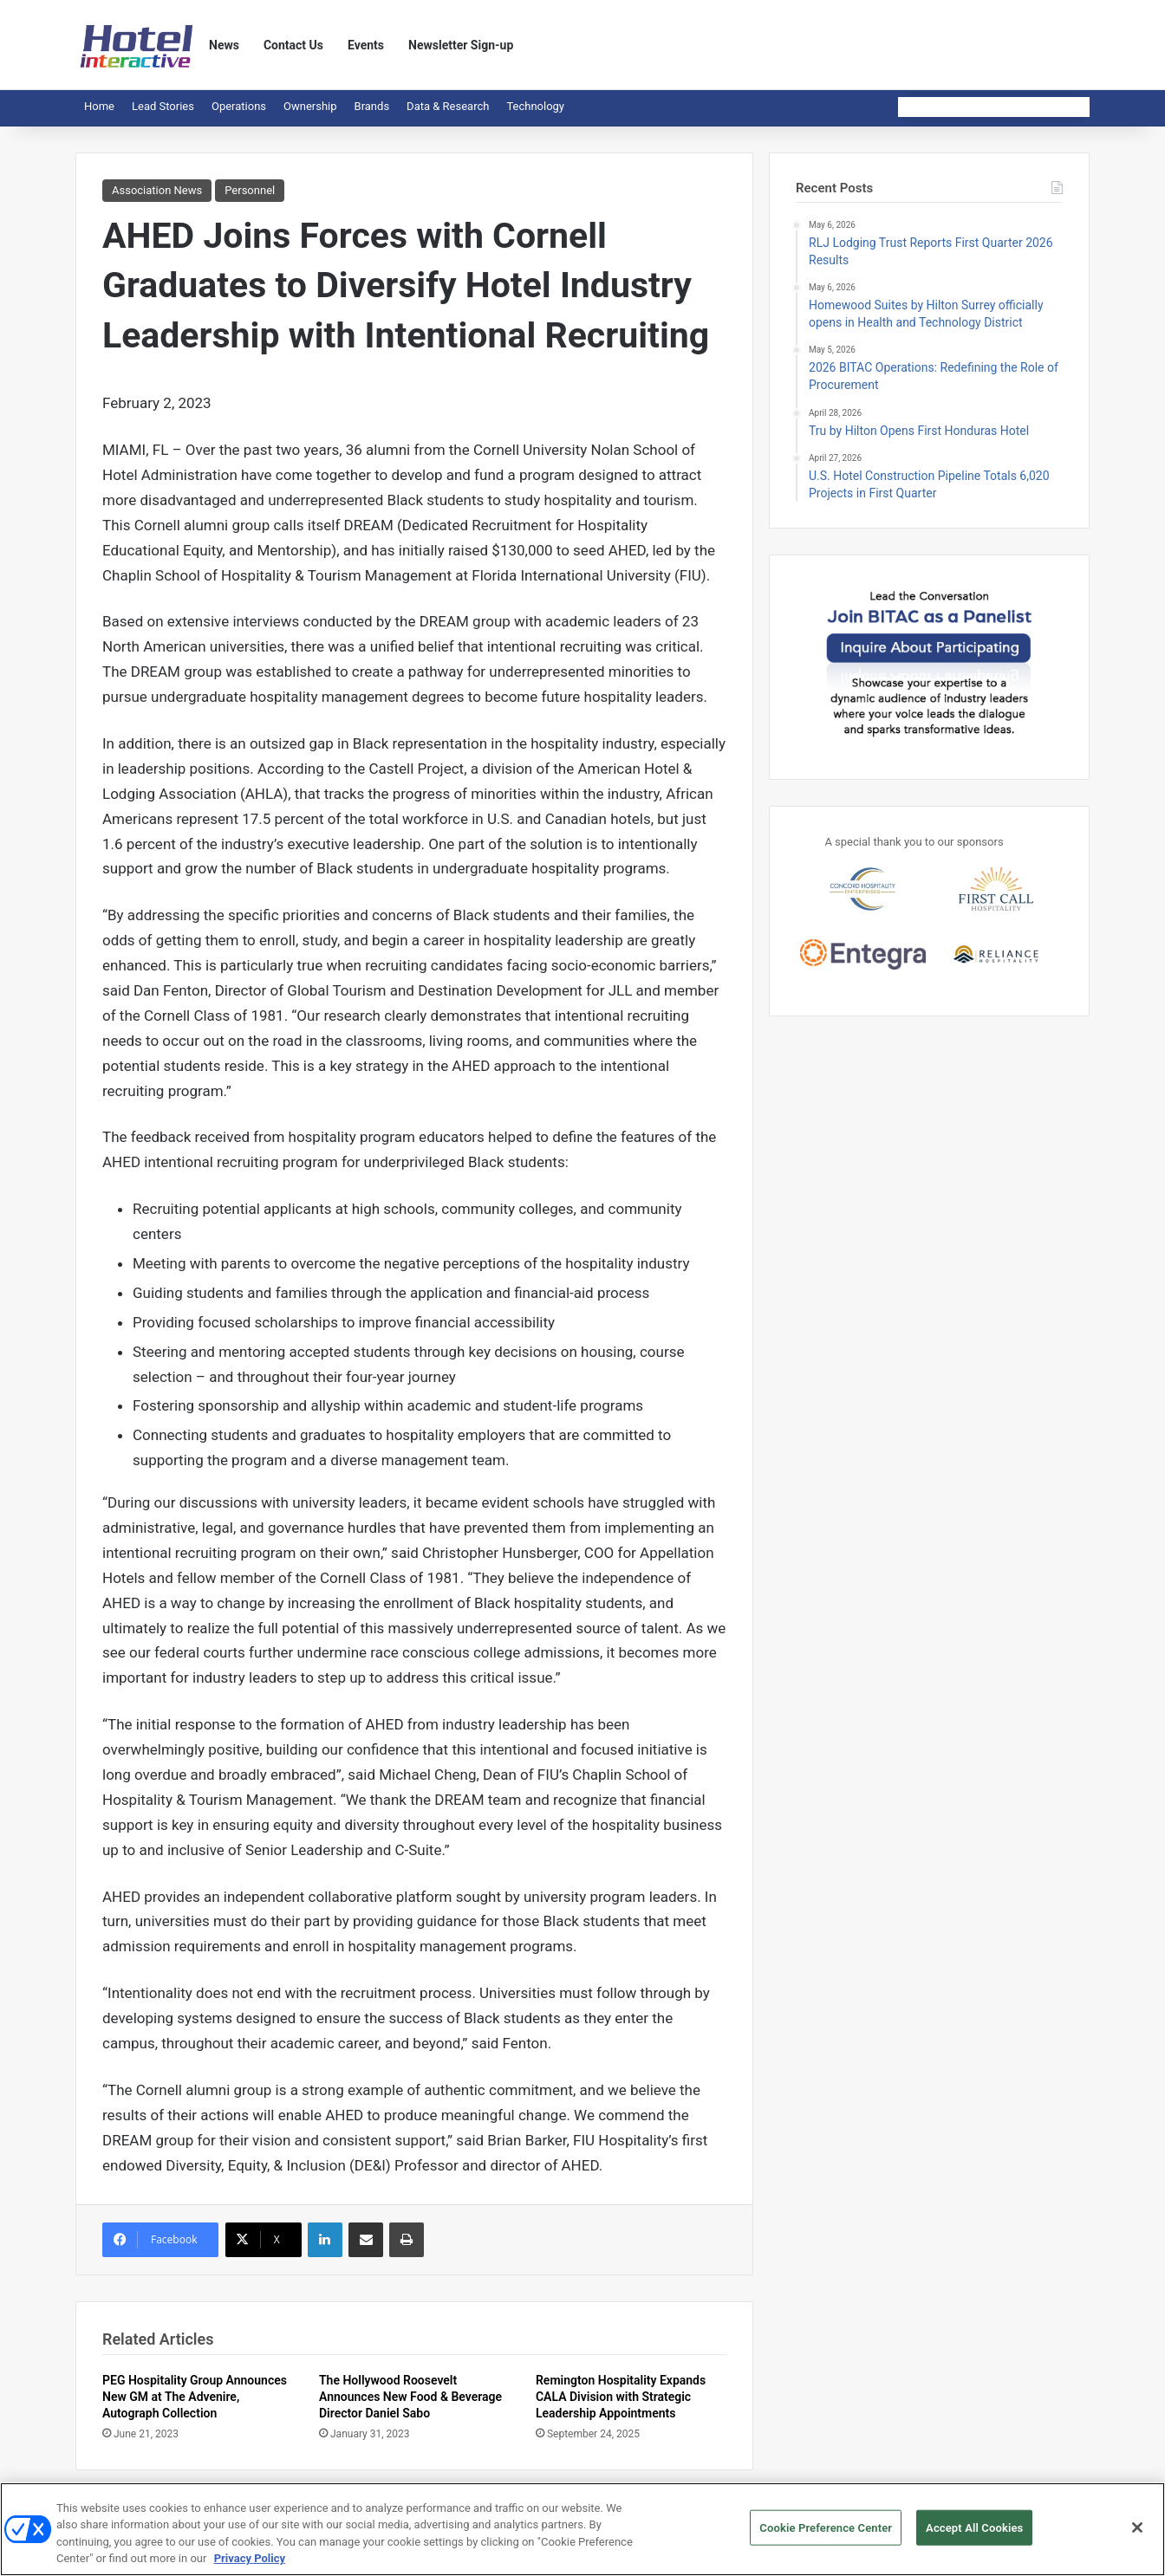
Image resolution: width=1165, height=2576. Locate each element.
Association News (157, 190)
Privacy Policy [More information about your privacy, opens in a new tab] (249, 2566)
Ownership (310, 106)
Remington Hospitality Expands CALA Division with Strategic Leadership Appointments (621, 2396)
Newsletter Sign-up (460, 45)
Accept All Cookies (974, 2534)
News (224, 45)
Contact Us (293, 45)
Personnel (250, 190)
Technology (535, 106)
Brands (372, 106)
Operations (239, 106)
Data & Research (448, 106)
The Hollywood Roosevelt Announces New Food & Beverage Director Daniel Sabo (410, 2396)
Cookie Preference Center (825, 2534)
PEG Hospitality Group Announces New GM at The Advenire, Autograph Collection (194, 2396)
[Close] (1137, 2534)
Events (366, 45)
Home (99, 106)
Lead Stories (163, 106)
